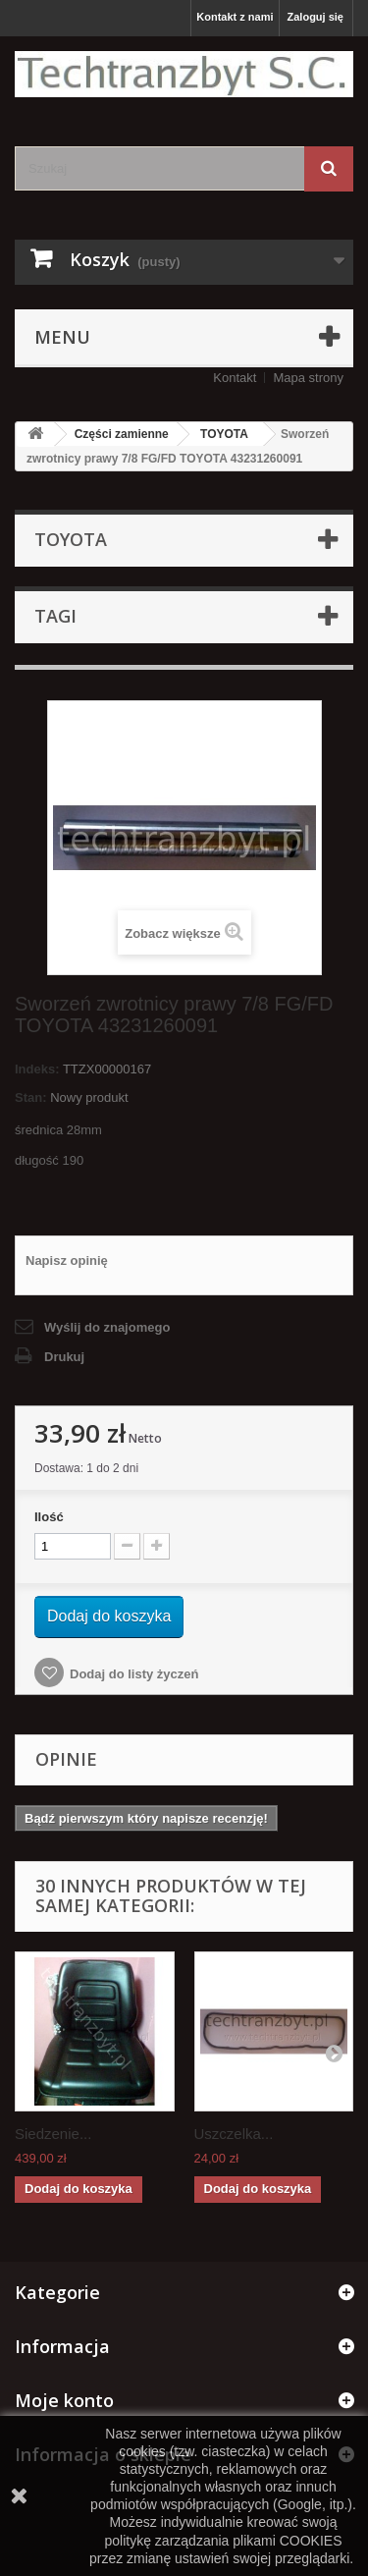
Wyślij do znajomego (107, 1327)
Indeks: (37, 1069)
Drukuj (64, 1356)
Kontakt (234, 377)
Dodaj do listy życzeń (134, 1674)
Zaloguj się (315, 17)
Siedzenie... (53, 2133)
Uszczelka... (234, 2133)
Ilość (49, 1516)
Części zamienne (122, 434)
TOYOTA (224, 434)
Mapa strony (308, 377)
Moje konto (64, 2400)
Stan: (31, 1097)
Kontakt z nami (234, 17)
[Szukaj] (328, 168)
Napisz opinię (67, 1260)
